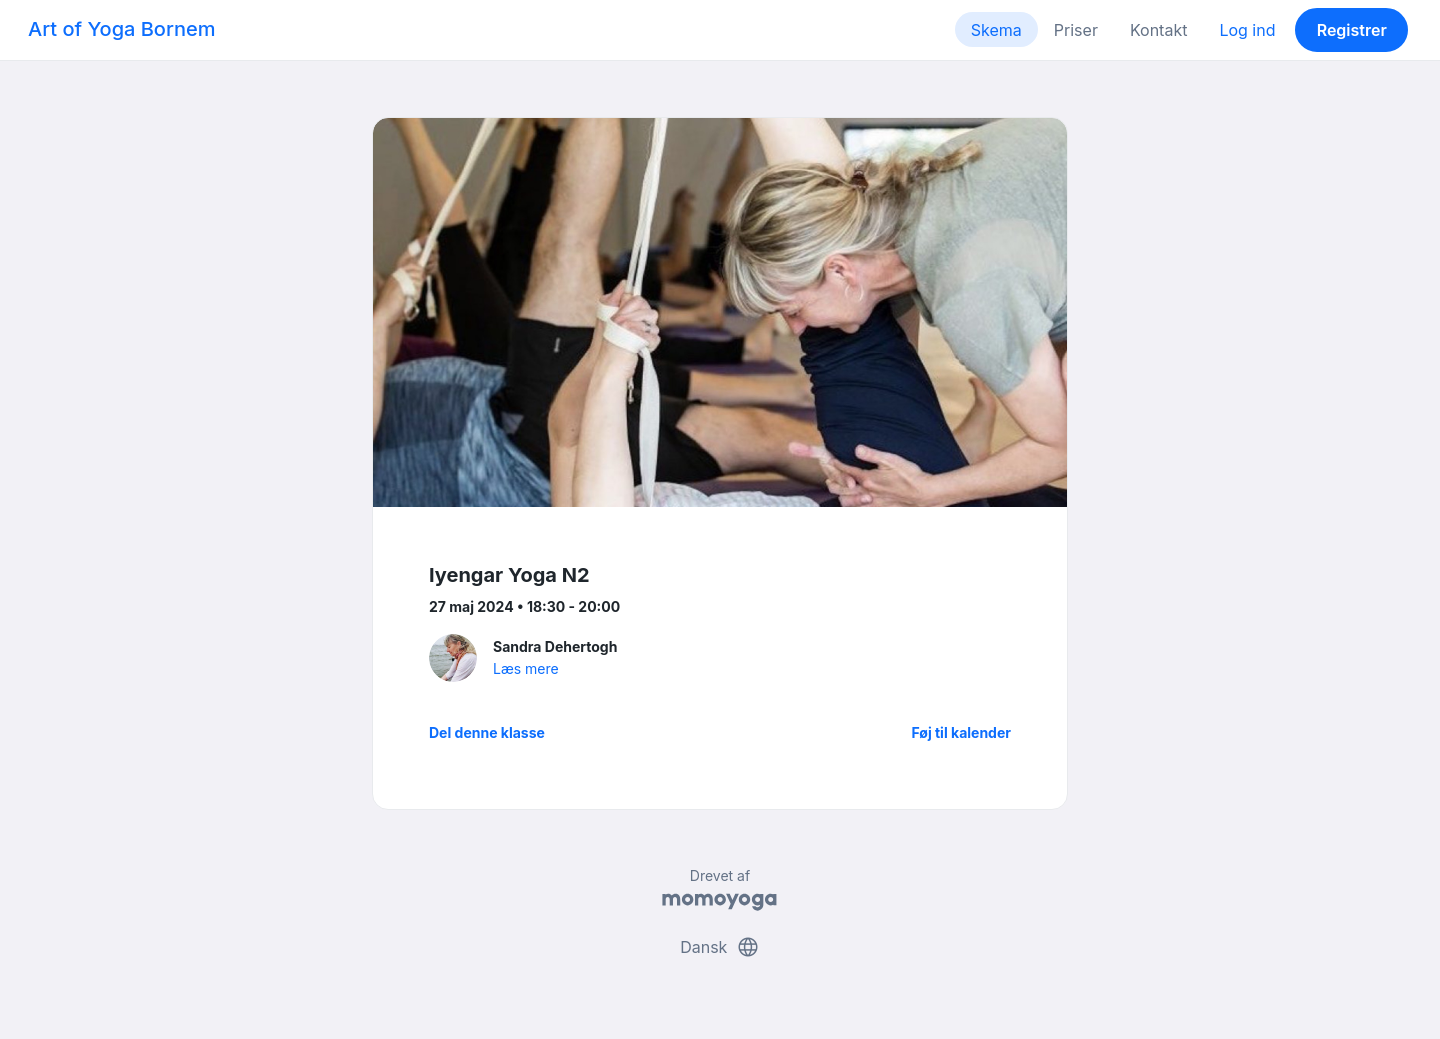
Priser (1076, 30)
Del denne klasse (487, 732)
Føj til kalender (961, 732)
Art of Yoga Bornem (121, 29)
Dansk (720, 947)
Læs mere (526, 668)
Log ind (1247, 30)
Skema (996, 30)
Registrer (1352, 30)
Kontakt (1158, 30)
